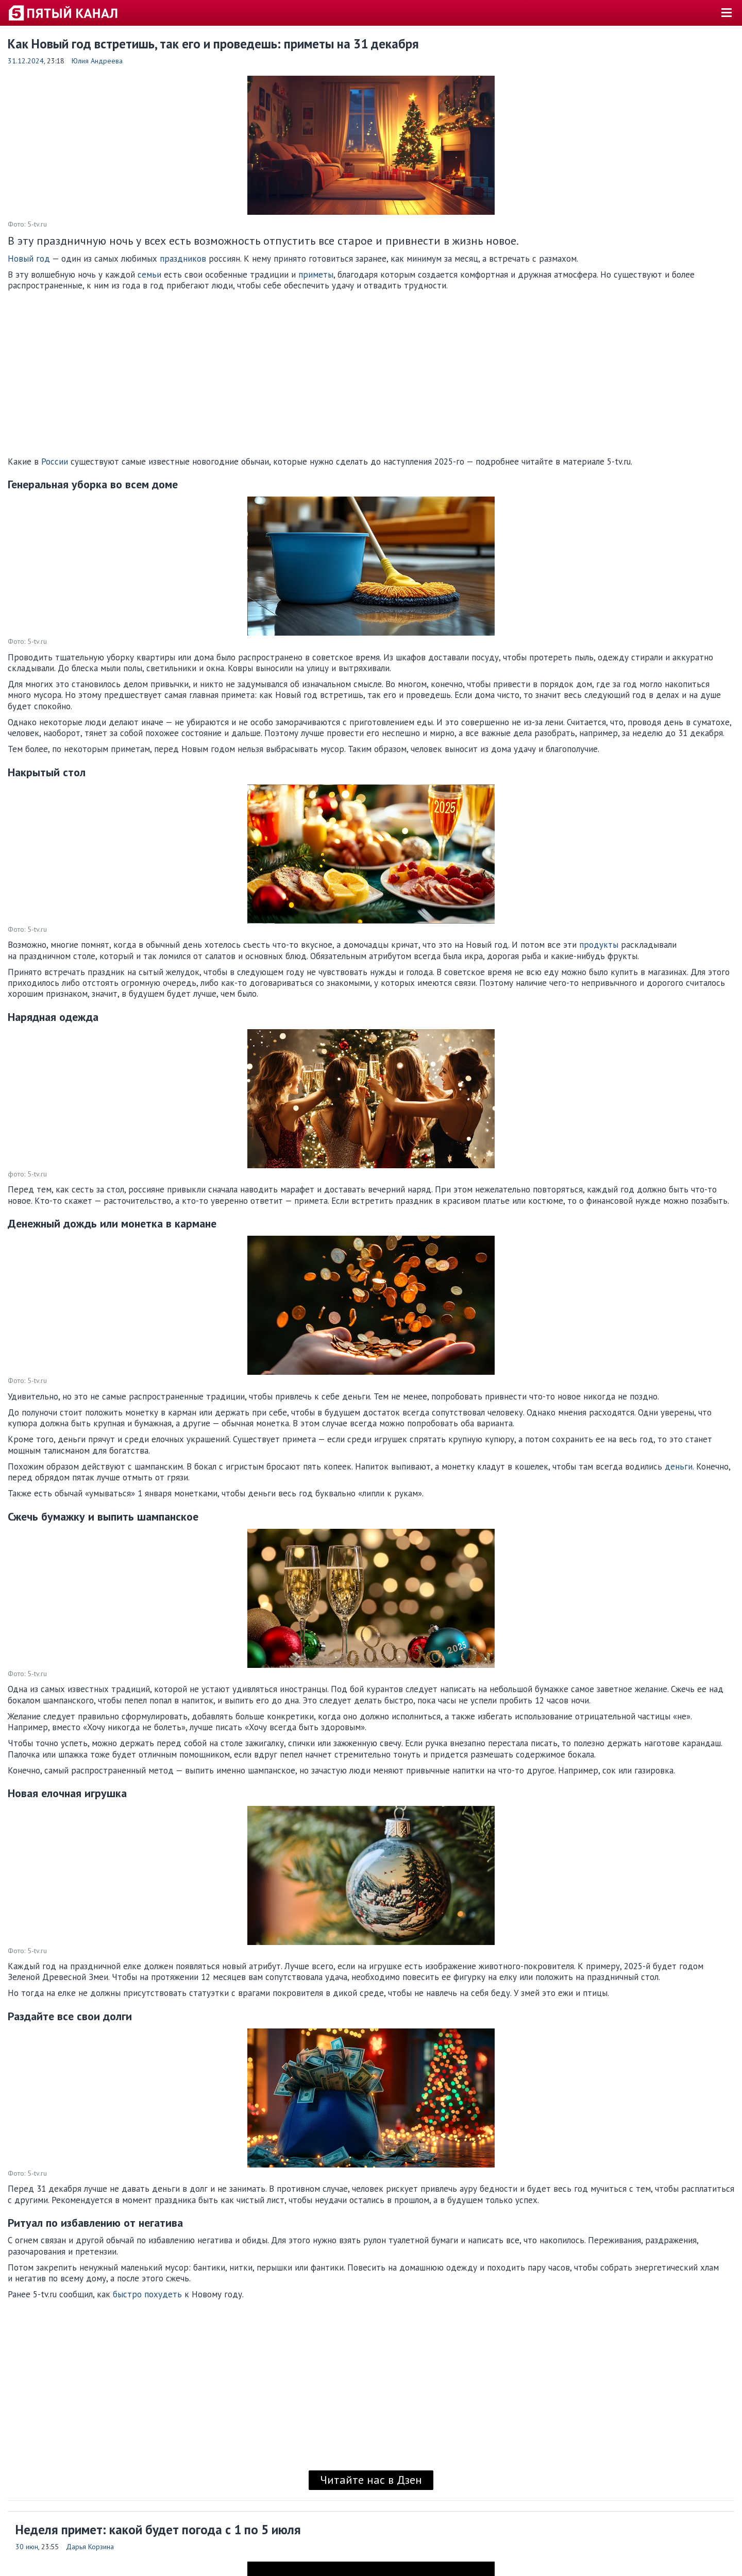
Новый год (29, 258)
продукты (598, 944)
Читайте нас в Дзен (371, 2479)
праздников (183, 258)
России (54, 461)
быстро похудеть (147, 2294)
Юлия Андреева (97, 60)
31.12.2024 (26, 60)
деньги (679, 1466)
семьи (149, 274)
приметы (315, 274)
